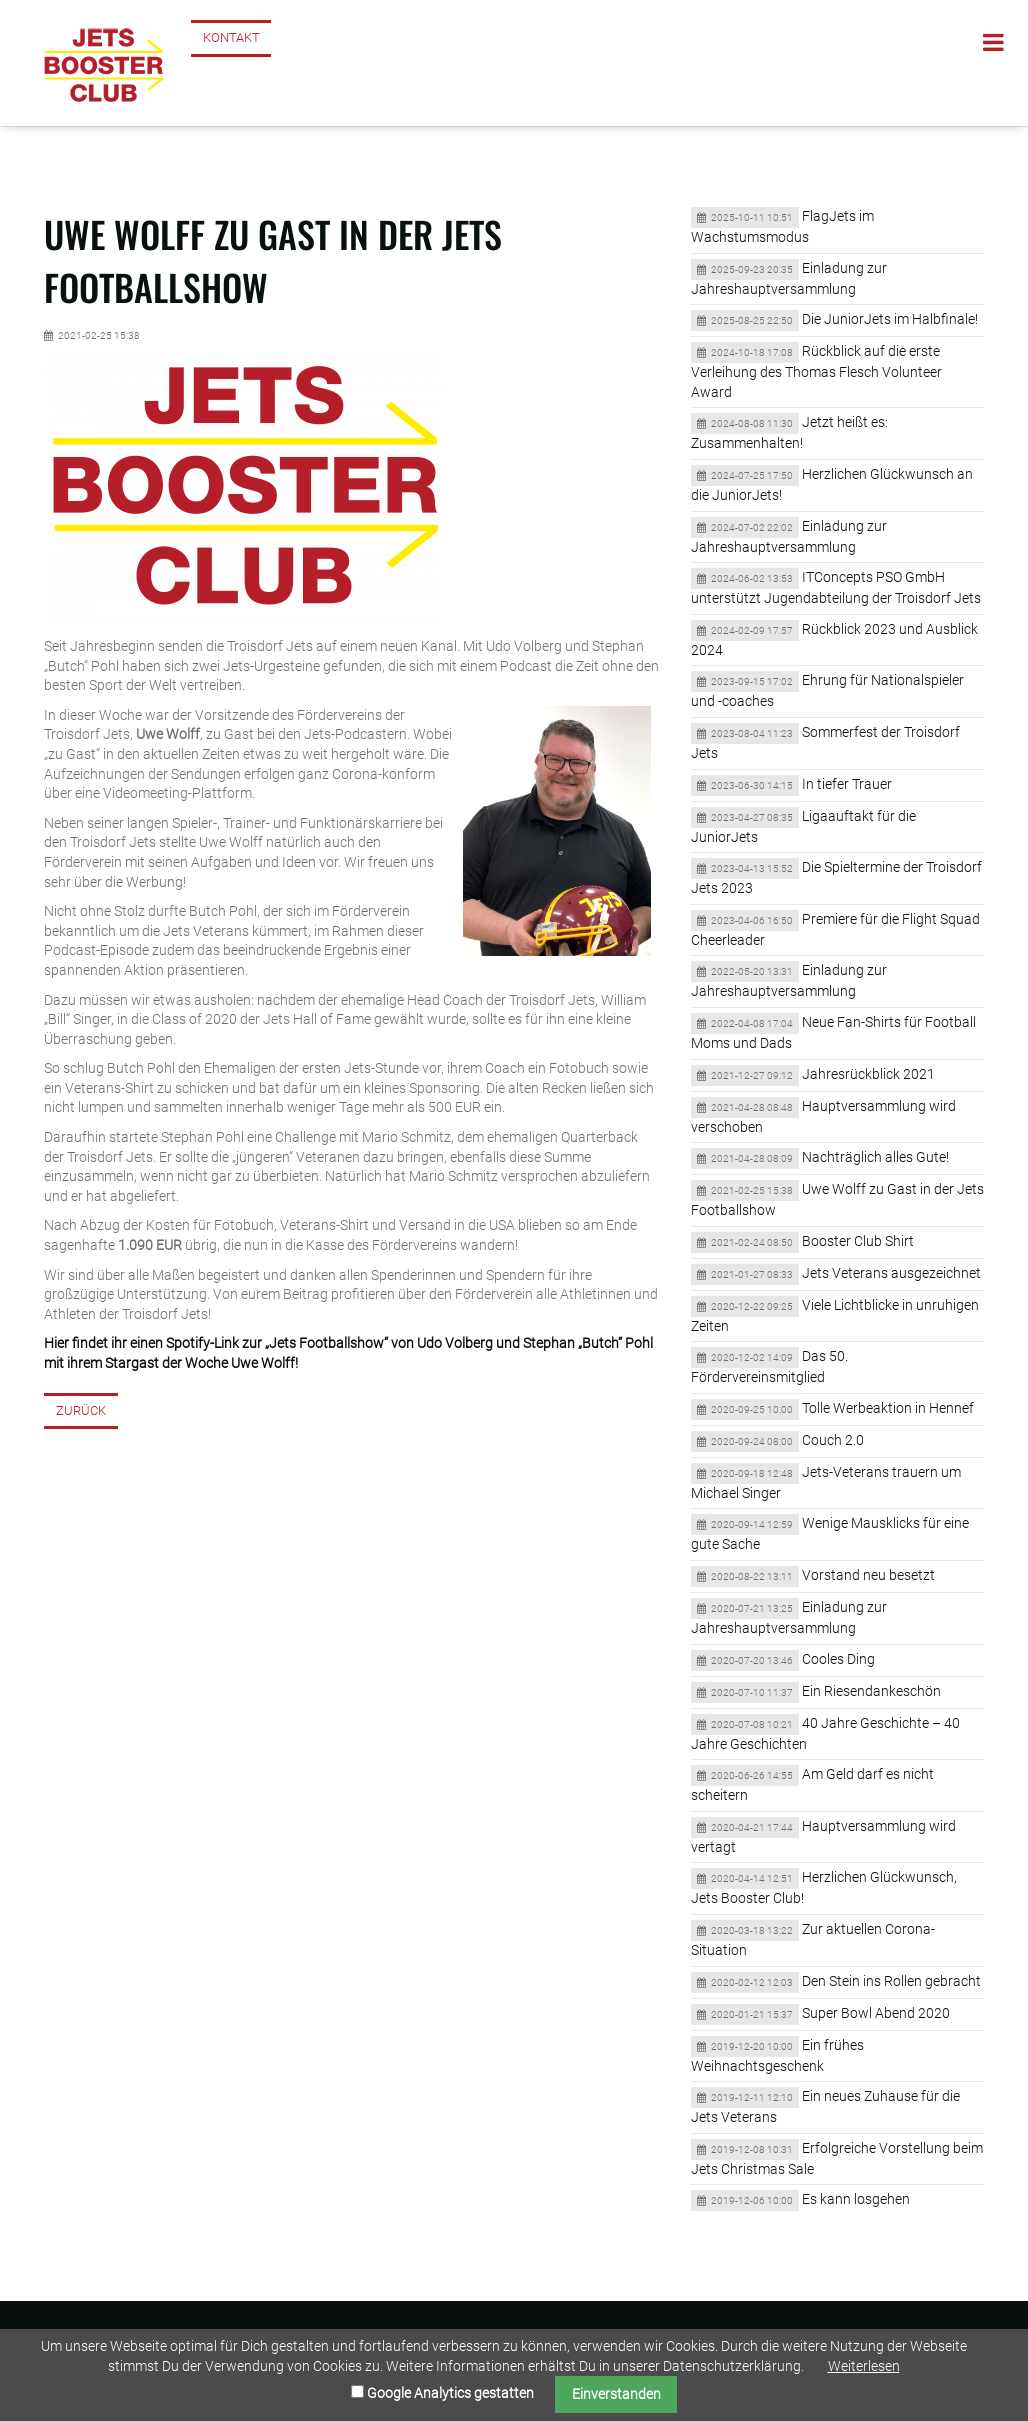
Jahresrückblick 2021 (868, 1074)
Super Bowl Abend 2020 (876, 2013)
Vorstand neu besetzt (868, 1575)
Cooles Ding (838, 1659)
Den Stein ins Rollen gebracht (891, 1981)
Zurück (81, 1410)
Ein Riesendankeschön (871, 1691)
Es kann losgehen (856, 2199)
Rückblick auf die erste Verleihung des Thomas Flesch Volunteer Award (816, 371)
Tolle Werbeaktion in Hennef (888, 1408)
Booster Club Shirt (858, 1241)
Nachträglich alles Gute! (875, 1157)
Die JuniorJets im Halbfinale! (890, 319)
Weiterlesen (864, 2366)
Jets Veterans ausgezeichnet (891, 1273)
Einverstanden (616, 2394)
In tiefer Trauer (847, 784)
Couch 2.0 (833, 1440)
